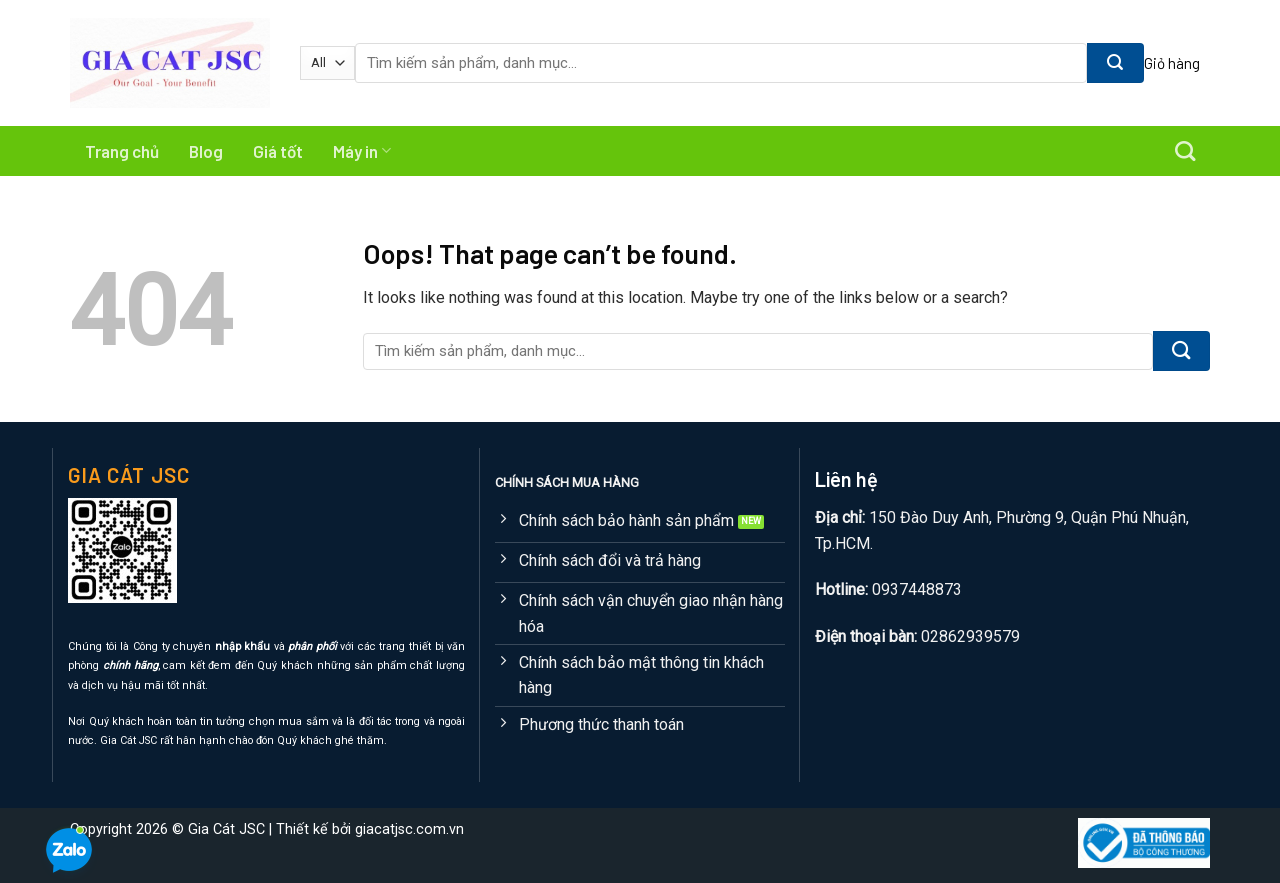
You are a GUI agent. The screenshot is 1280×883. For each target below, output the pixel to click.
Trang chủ (122, 151)
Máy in (362, 151)
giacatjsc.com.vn (409, 829)
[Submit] (1115, 63)
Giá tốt (278, 151)
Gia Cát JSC (226, 829)
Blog (206, 151)
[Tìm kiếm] (1185, 151)
